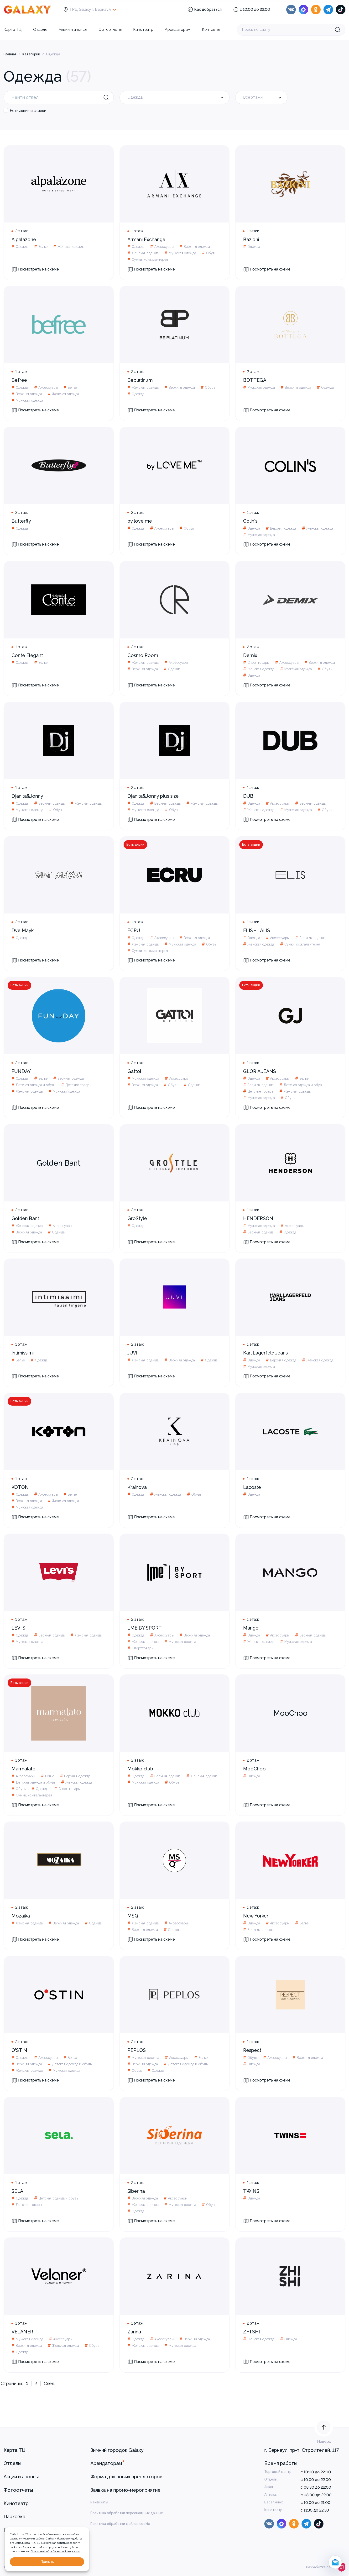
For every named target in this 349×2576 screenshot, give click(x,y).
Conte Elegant (27, 655)
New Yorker (255, 1916)
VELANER (22, 2332)
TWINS (251, 2191)
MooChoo (254, 1769)
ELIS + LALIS (256, 930)
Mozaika (20, 1916)
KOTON (20, 1487)
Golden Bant (25, 1218)
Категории (31, 54)
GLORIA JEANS (259, 1071)
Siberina (136, 2191)
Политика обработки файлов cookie (120, 2524)
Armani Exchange (146, 239)
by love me (139, 521)
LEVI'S (18, 1628)
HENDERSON (258, 1218)
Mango (251, 1628)
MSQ (132, 1916)
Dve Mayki (23, 930)
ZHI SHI (251, 2332)
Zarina (134, 2332)
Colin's (250, 521)
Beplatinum (140, 380)
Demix (250, 655)
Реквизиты (99, 2502)
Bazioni (251, 239)
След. (49, 2383)
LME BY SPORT (144, 1628)
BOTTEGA (254, 380)
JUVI (132, 1353)
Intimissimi (22, 1353)
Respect (252, 2050)
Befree (19, 380)
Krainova (137, 1487)
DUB (248, 796)
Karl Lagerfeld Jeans (265, 1353)
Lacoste (252, 1487)
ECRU (133, 930)
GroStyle (137, 1218)
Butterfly (21, 521)
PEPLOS (136, 2050)
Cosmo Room (142, 655)
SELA (17, 2191)
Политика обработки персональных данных (126, 2513)
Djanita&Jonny (27, 796)
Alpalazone (23, 239)
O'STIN (19, 2050)
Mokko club (140, 1769)
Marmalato (23, 1769)
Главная (10, 54)
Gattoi (134, 1071)
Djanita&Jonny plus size (153, 796)
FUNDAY (21, 1071)
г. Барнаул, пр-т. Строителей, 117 (301, 2450)
